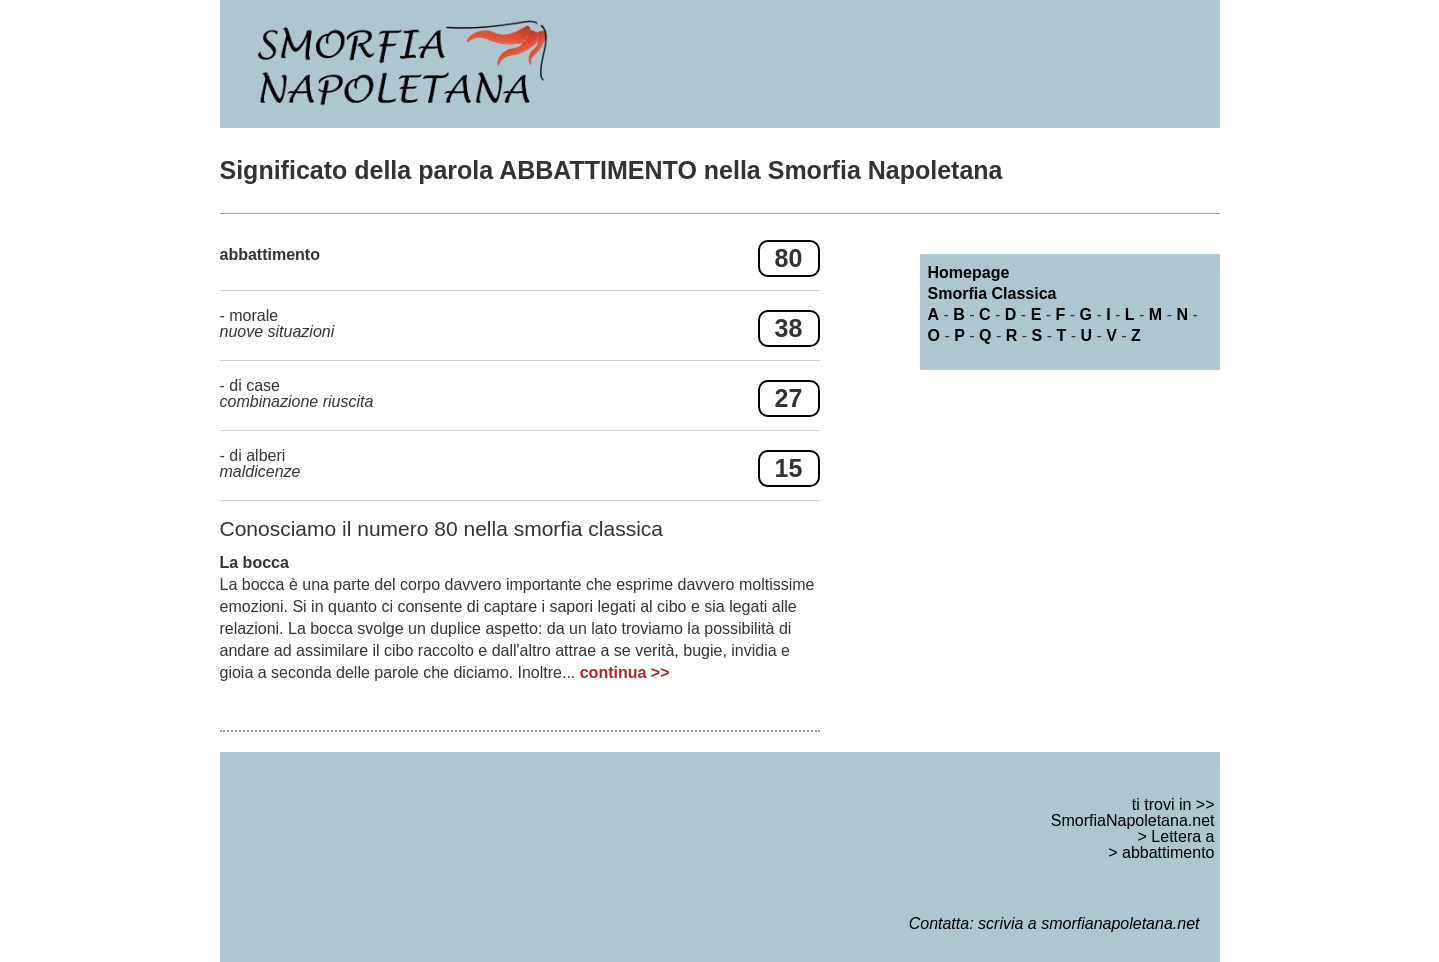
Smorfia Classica (992, 293)
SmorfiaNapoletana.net (1133, 820)
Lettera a (1182, 836)
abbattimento (1168, 852)
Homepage (969, 272)
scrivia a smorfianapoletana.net (1088, 923)
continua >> (625, 672)
